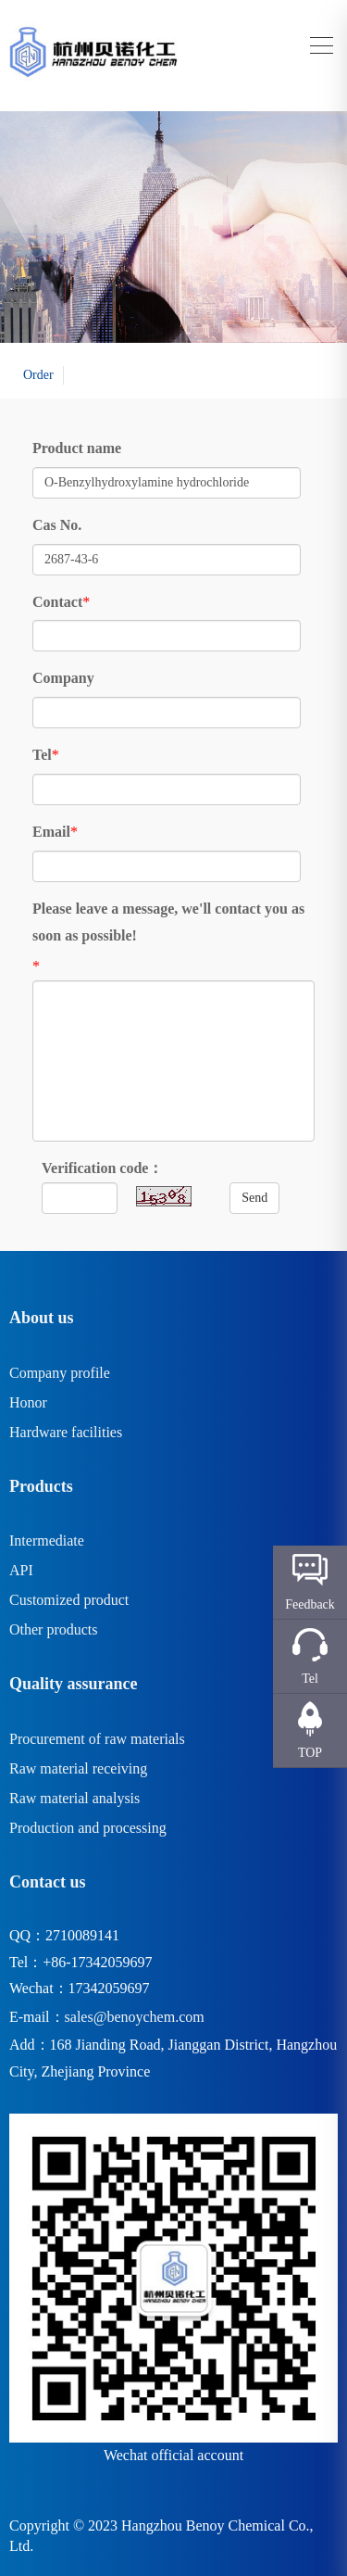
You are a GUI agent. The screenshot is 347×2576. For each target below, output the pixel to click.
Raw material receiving (78, 1768)
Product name (76, 448)
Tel (42, 755)
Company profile (59, 1373)
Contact (57, 602)
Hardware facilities (65, 1432)
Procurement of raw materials (97, 1739)
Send (254, 1198)
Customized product (69, 1600)
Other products (53, 1629)
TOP (310, 1753)
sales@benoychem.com (134, 2017)
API (21, 1570)
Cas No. (56, 525)
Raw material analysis (74, 1798)
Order (38, 375)
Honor (28, 1402)
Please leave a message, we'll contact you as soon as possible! (168, 922)
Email (51, 832)
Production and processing (88, 1828)
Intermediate (46, 1540)
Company (63, 678)
